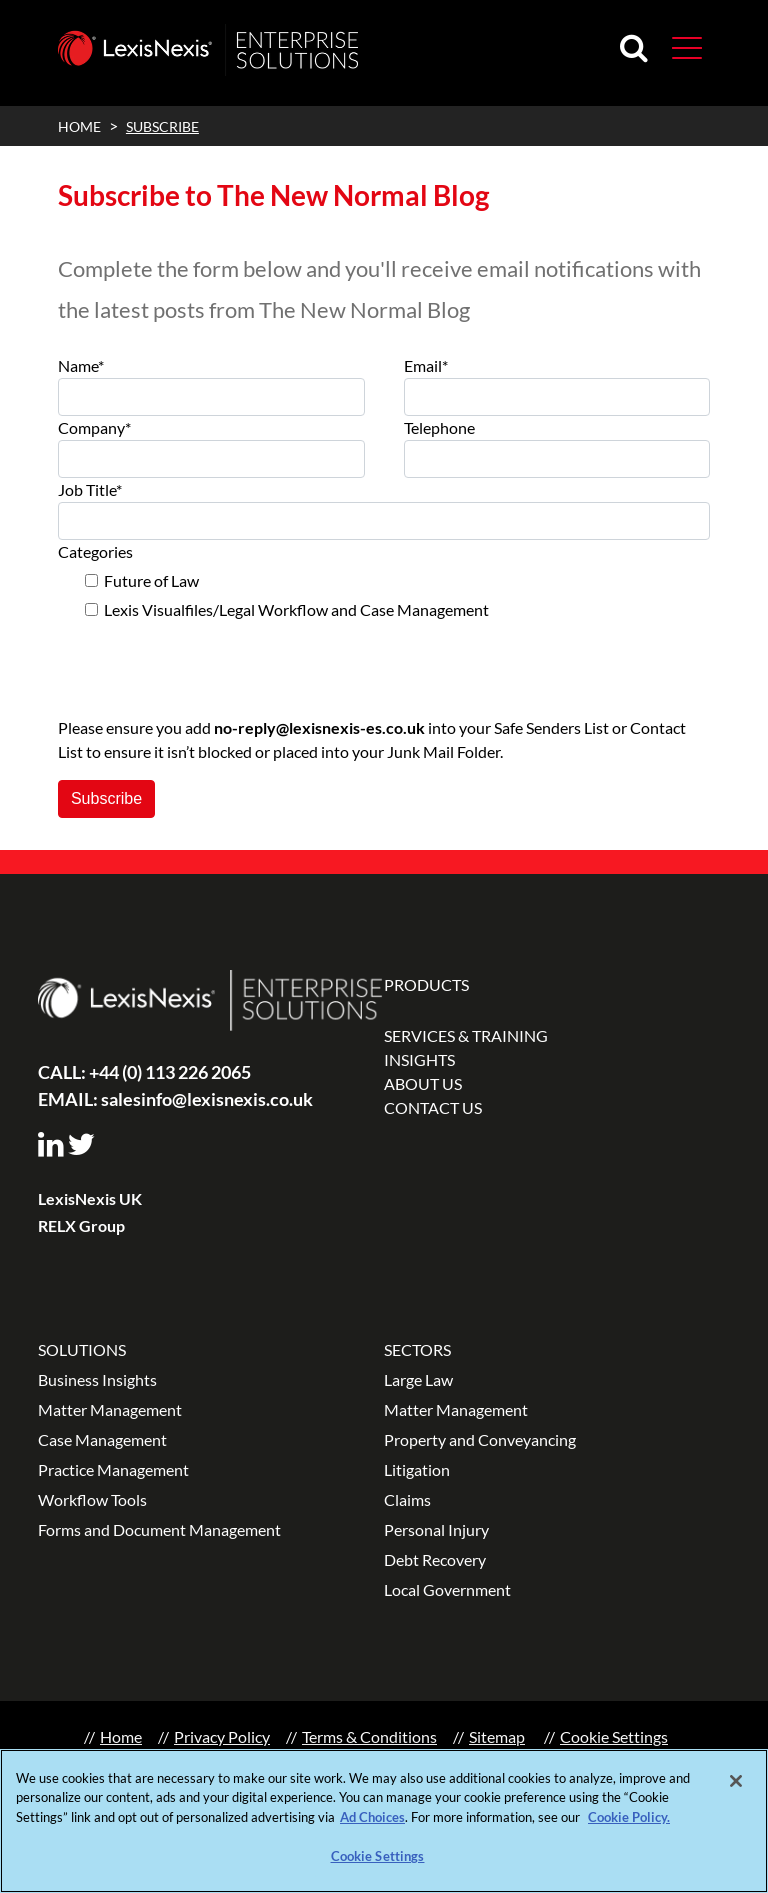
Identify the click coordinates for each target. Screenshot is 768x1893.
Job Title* (90, 489)
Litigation (417, 1469)
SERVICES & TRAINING (466, 1035)
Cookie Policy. (629, 1818)
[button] (687, 47)
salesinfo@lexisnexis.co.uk (175, 1099)
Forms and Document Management (159, 1529)
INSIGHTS (419, 1059)
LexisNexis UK (90, 1198)
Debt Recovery (435, 1559)
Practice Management (113, 1469)
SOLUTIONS (82, 1349)
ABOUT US (423, 1083)
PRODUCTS (426, 984)
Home (121, 1736)
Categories (95, 551)
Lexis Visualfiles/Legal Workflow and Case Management (296, 609)
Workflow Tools (92, 1499)
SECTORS (417, 1349)
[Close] (736, 1782)
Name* (81, 365)
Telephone (439, 427)
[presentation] (210, 661)
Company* (94, 427)
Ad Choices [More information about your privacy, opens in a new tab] (372, 1818)
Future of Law (151, 580)
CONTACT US (433, 1107)
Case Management (102, 1439)
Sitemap (497, 1736)
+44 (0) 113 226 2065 (144, 1072)
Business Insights (97, 1379)
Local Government (447, 1589)
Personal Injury (436, 1529)
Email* (426, 365)
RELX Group (81, 1225)
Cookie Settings (614, 1736)
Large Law (418, 1379)
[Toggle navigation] (679, 46)
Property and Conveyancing (480, 1439)
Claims (407, 1499)
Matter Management (110, 1409)
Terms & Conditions (369, 1736)
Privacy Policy (222, 1736)
